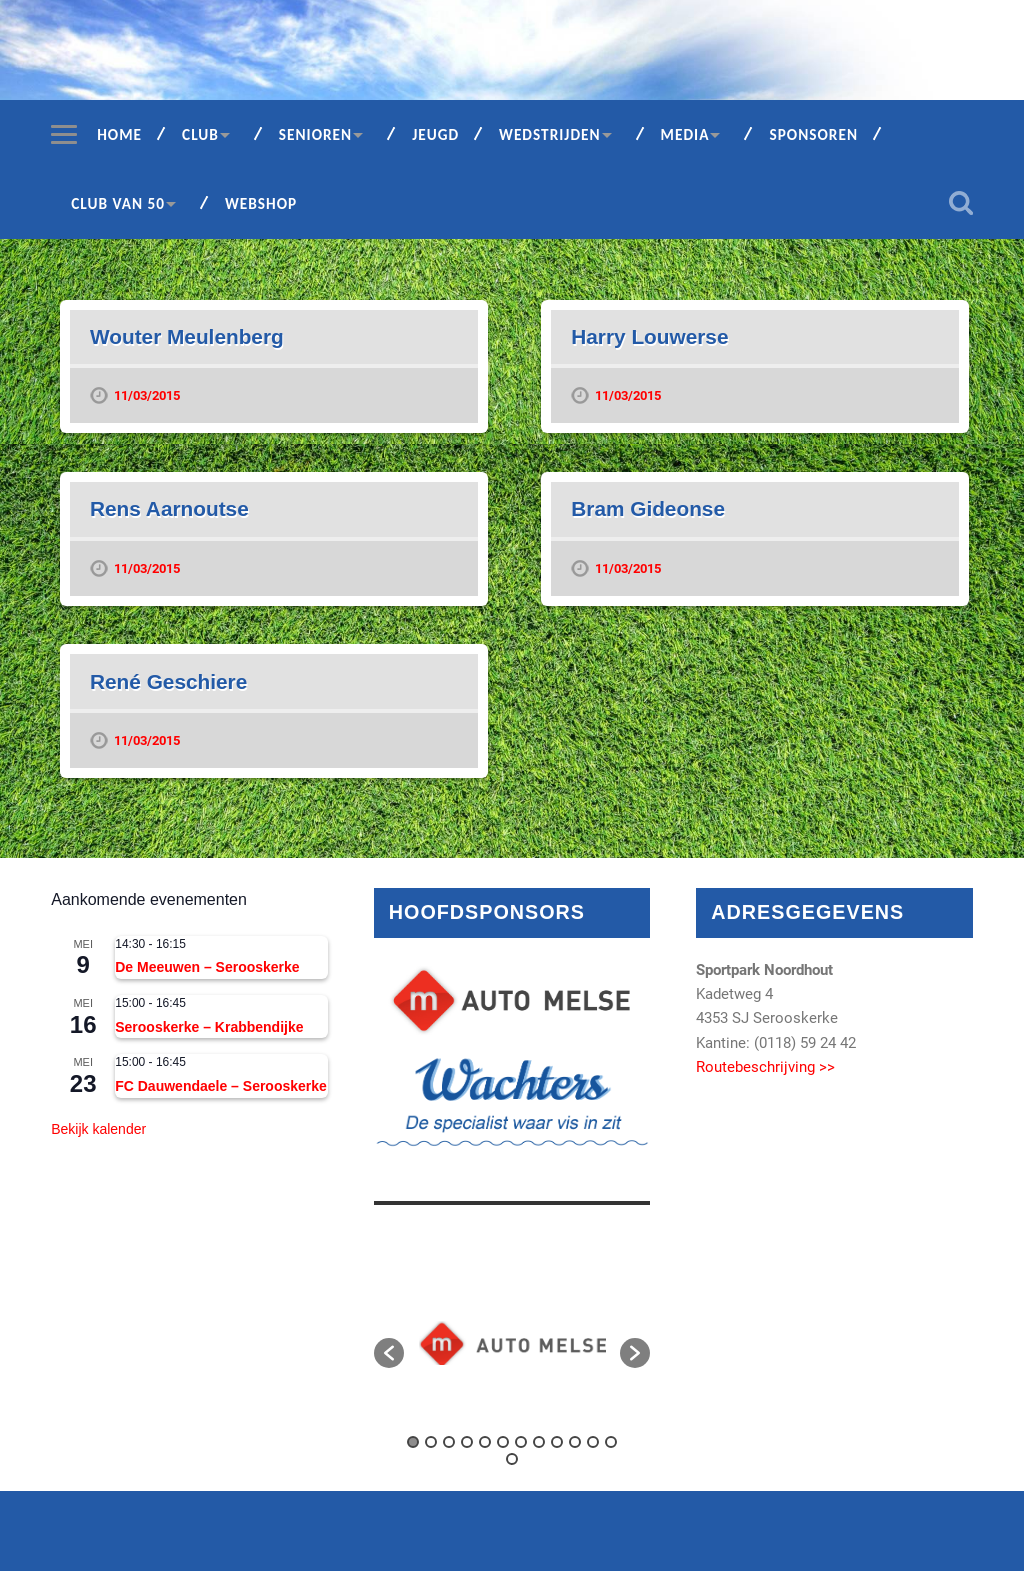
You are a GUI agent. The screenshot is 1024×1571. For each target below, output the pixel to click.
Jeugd (435, 134)
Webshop (261, 203)
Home (119, 134)
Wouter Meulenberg (187, 336)
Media (685, 134)
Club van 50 (118, 203)
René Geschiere (168, 681)
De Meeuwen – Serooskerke (207, 967)
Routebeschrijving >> (765, 1067)
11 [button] (593, 1442)
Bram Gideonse (648, 508)
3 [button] (449, 1442)
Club (200, 134)
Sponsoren (813, 134)
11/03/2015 (147, 395)
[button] (389, 1353)
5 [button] (485, 1442)
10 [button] (575, 1442)
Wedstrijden (550, 134)
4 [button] (467, 1442)
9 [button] (557, 1442)
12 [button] (611, 1442)
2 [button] (431, 1442)
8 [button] (539, 1442)
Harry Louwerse (649, 336)
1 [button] (413, 1442)
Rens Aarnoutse (169, 508)
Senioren (315, 134)
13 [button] (512, 1459)
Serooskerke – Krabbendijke (209, 1027)
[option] (512, 1343)
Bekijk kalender (98, 1129)
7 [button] (521, 1442)
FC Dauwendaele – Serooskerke (221, 1086)
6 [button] (503, 1442)
